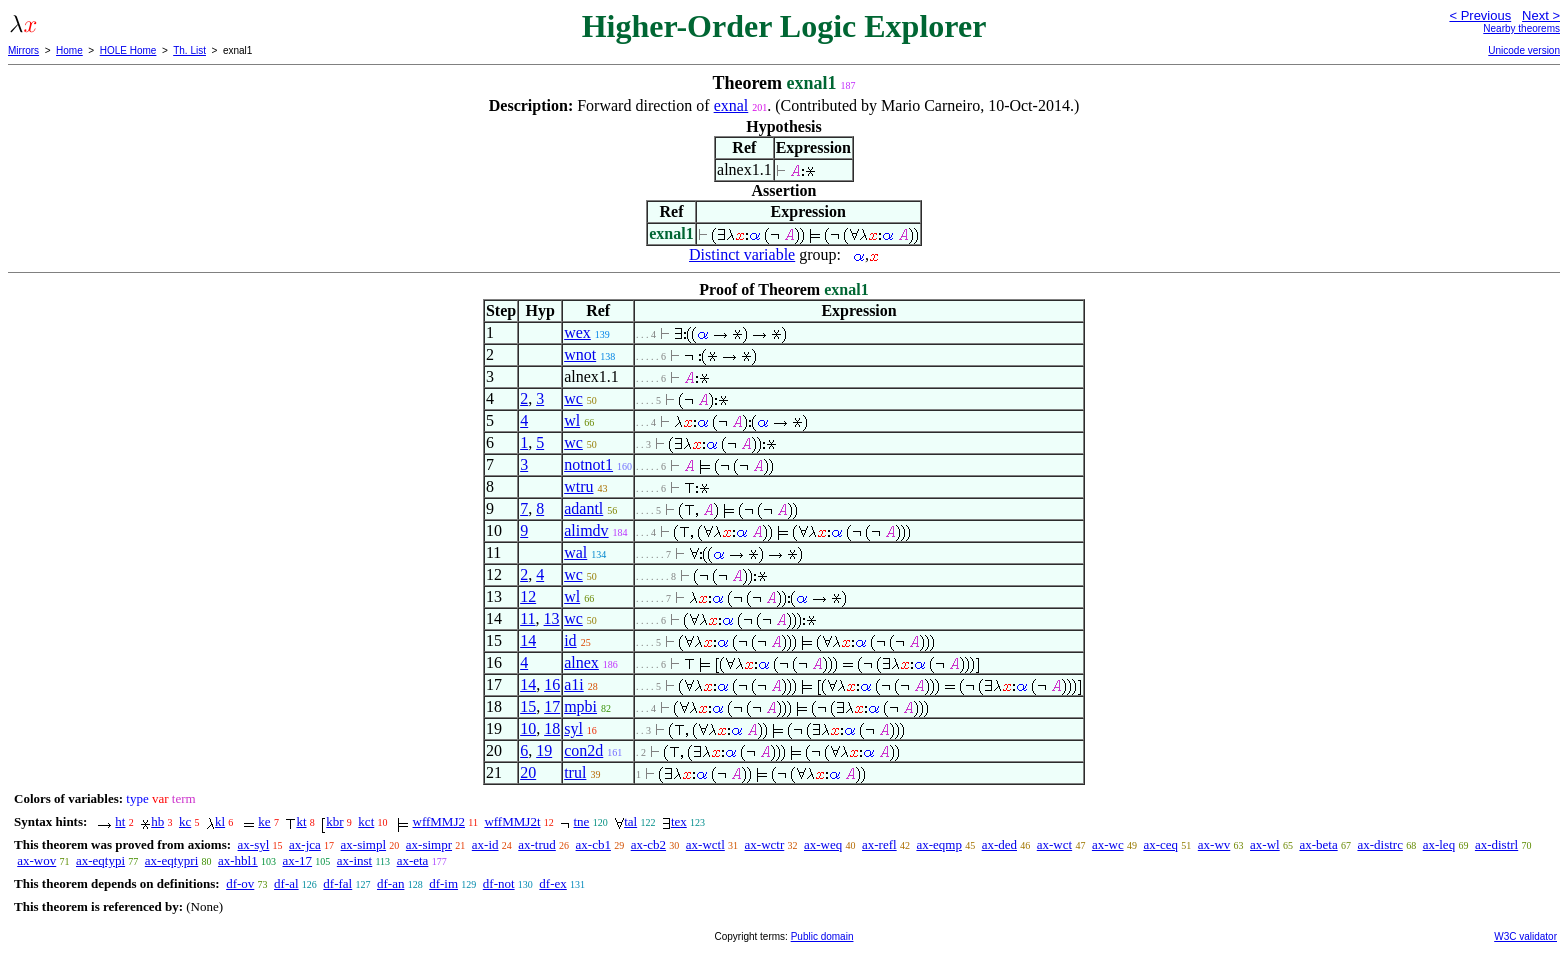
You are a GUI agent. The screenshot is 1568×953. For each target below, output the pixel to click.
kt (301, 821)
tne (582, 821)
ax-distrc (1379, 844)
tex (679, 821)
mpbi (580, 706)
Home (69, 50)
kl (220, 821)
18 (552, 728)
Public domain (822, 936)
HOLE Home (128, 50)
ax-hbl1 (238, 860)
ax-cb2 (648, 844)
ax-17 (297, 860)
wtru (578, 486)
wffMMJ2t (512, 821)
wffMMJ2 (439, 821)
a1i (574, 684)
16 (552, 684)
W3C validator (1525, 936)
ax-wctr (765, 844)
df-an (390, 883)
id (570, 640)
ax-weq (823, 844)
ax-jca (305, 844)
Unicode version (1524, 50)
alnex (581, 662)
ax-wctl (705, 844)
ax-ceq (1160, 844)
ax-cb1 (593, 844)
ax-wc (1108, 844)
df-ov (240, 883)
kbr (334, 821)
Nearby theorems (1521, 28)
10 (528, 728)
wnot (580, 354)
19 (544, 750)
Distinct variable (742, 254)
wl (572, 420)
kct (366, 821)
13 (552, 618)
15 (528, 706)
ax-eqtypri (171, 860)
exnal (731, 105)
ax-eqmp (938, 844)
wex (577, 332)
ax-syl (254, 844)
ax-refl (879, 844)
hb (157, 821)
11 (527, 618)
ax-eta (413, 860)
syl (573, 728)
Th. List (189, 50)
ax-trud (537, 844)
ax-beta (1318, 844)
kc (185, 821)
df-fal (337, 883)
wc (573, 398)
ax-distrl (1496, 844)
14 (528, 640)
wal (575, 552)
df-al (286, 883)
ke (264, 821)
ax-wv (1214, 844)
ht (120, 821)
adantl (583, 508)
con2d (583, 750)
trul (575, 772)
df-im (443, 883)
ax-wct (1054, 844)
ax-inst (354, 860)
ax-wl (1265, 844)
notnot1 (588, 464)
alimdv (586, 530)
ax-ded (999, 844)
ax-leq (1439, 844)
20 (528, 772)
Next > (1541, 15)
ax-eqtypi (100, 860)
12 (528, 596)
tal (630, 821)
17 (552, 706)
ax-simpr (429, 844)
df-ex (552, 883)
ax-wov (36, 860)
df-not (499, 883)
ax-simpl (364, 844)
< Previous (1480, 15)
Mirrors (23, 50)
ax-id (485, 844)
